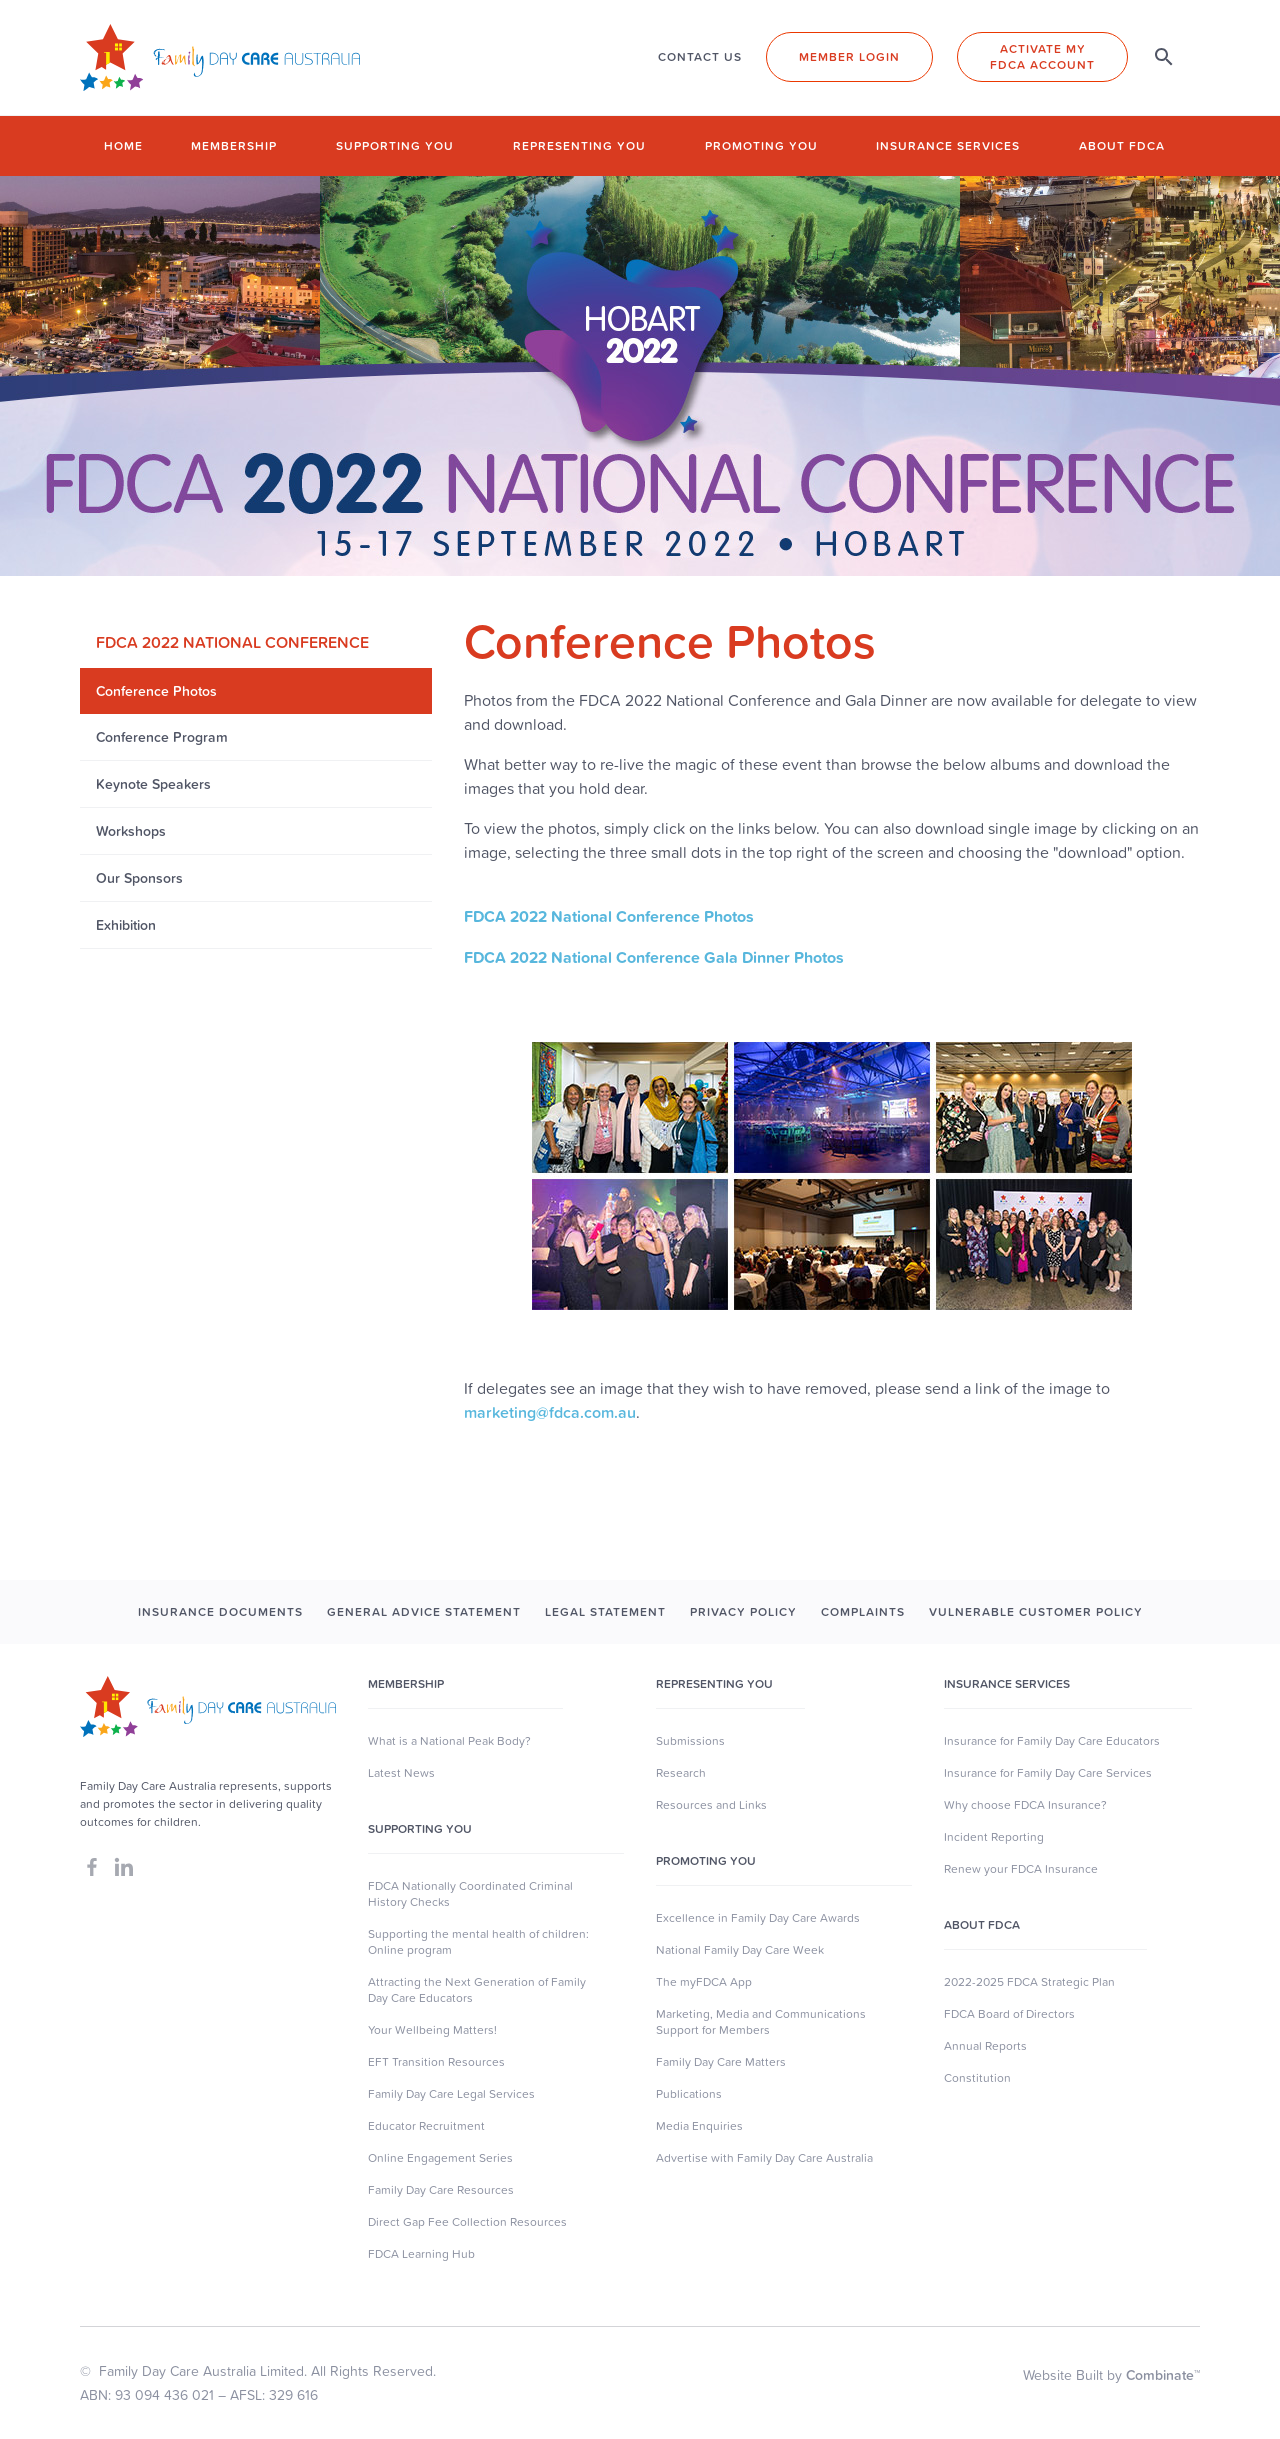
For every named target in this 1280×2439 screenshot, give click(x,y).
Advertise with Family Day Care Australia (764, 2158)
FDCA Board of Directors (1009, 2014)
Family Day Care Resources (441, 2190)
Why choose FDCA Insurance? (1025, 1805)
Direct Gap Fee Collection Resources (467, 2222)
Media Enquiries (699, 2126)
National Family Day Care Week (740, 1950)
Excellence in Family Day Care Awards (758, 1918)
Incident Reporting (994, 1837)
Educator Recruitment (426, 2126)
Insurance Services (948, 145)
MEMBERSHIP (406, 1684)
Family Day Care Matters (721, 2062)
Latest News (401, 1773)
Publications (689, 2094)
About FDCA (1122, 145)
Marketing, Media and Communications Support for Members (761, 2022)
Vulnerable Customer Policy (1036, 1612)
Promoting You (706, 1861)
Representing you (579, 145)
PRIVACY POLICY (743, 1612)
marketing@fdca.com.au (550, 1412)
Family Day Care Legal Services (451, 2094)
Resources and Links (711, 1805)
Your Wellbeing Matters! (432, 2030)
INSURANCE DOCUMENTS (220, 1612)
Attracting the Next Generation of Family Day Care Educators (477, 1990)
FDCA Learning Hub (421, 2254)
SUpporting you (420, 1829)
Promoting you (761, 145)
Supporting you (395, 145)
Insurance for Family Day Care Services (1048, 1773)
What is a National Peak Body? (449, 1741)
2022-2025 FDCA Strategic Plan (1029, 1982)
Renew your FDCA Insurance (1021, 1869)
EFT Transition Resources (436, 2062)
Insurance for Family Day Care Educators (1052, 1741)
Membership (234, 145)
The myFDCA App (704, 1982)
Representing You (714, 1684)
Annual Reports (985, 2046)
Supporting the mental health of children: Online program (478, 1942)
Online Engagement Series (440, 2158)
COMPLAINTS (863, 1612)
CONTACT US (700, 57)
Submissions (690, 1741)
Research (681, 1773)
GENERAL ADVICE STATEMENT (424, 1612)
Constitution (977, 2078)
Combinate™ (1163, 2375)
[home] (220, 57)
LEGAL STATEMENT (605, 1612)
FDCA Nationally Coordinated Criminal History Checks (470, 1894)
